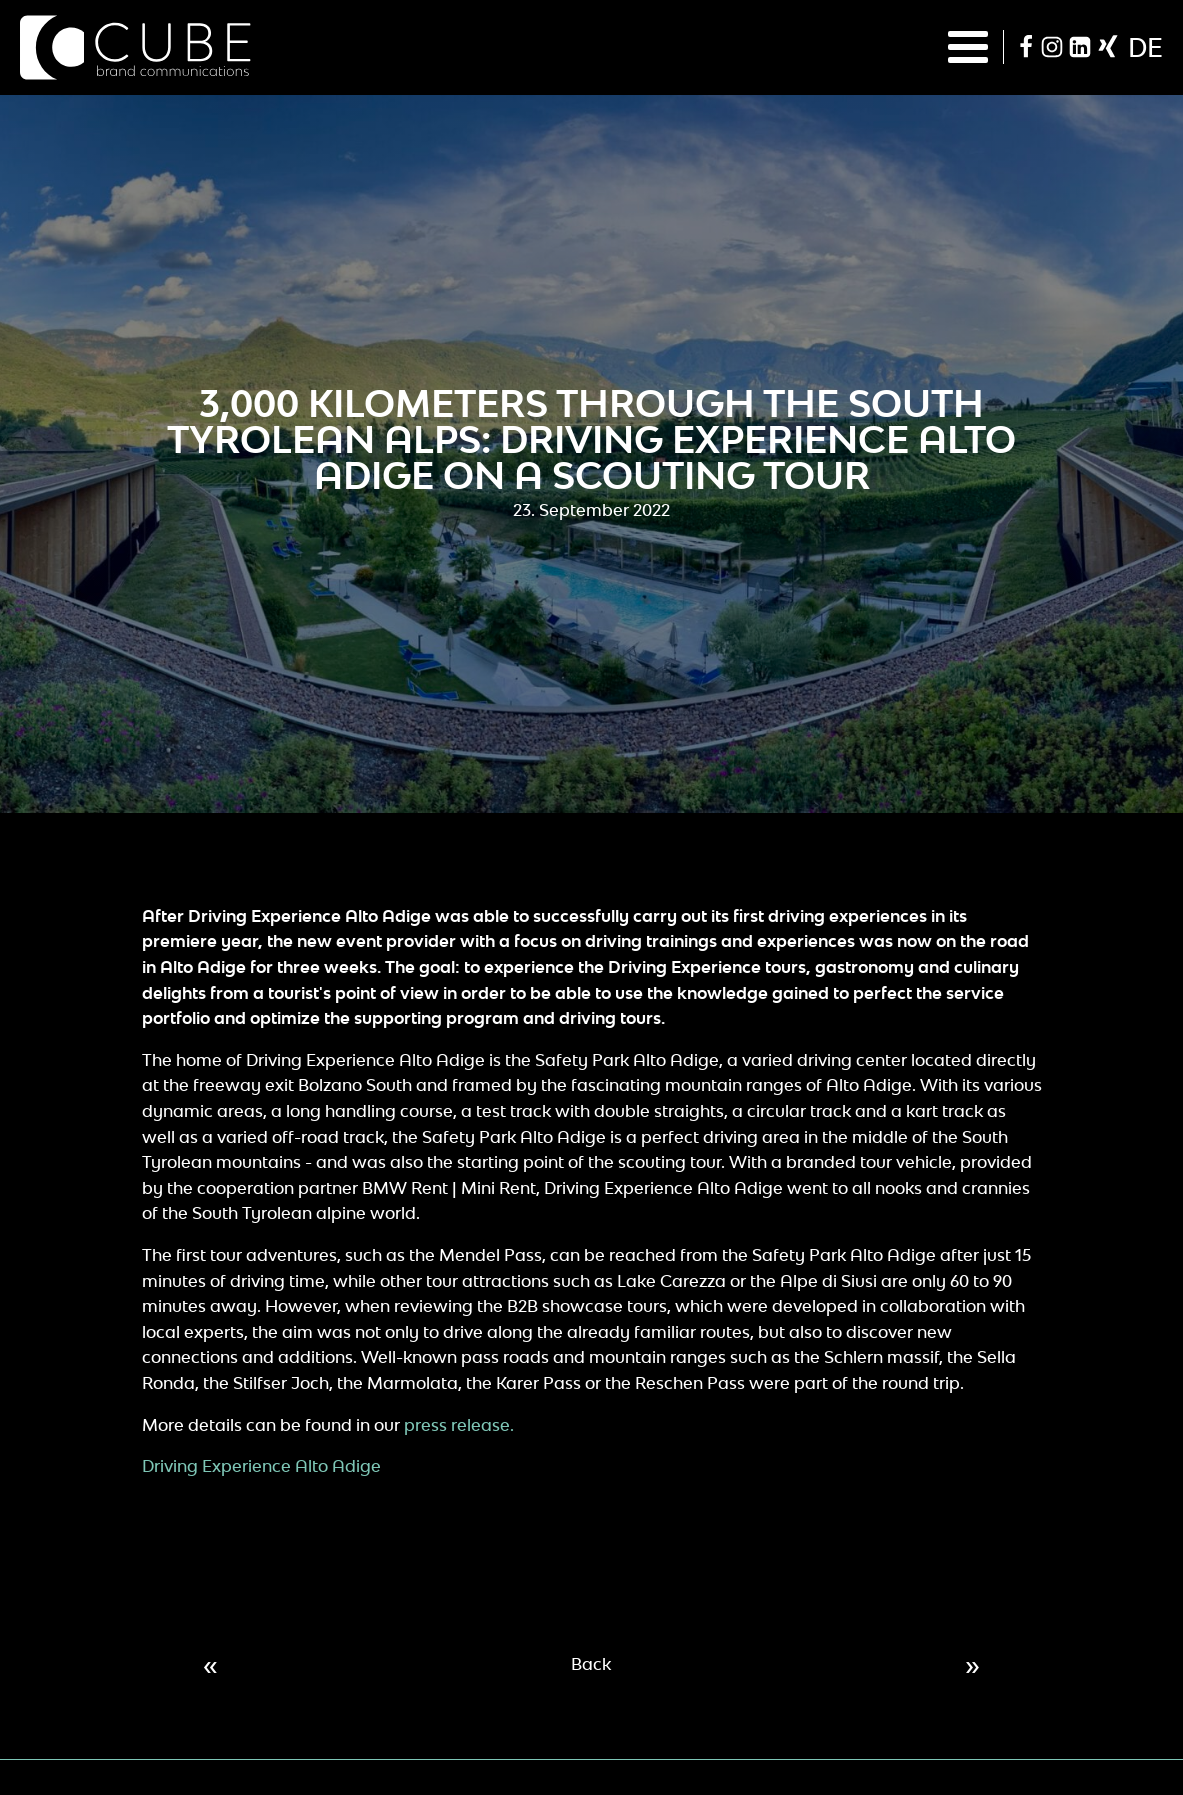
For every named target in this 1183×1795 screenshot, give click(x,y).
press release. (457, 1425)
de (1145, 47)
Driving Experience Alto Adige (261, 1466)
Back (591, 1664)
